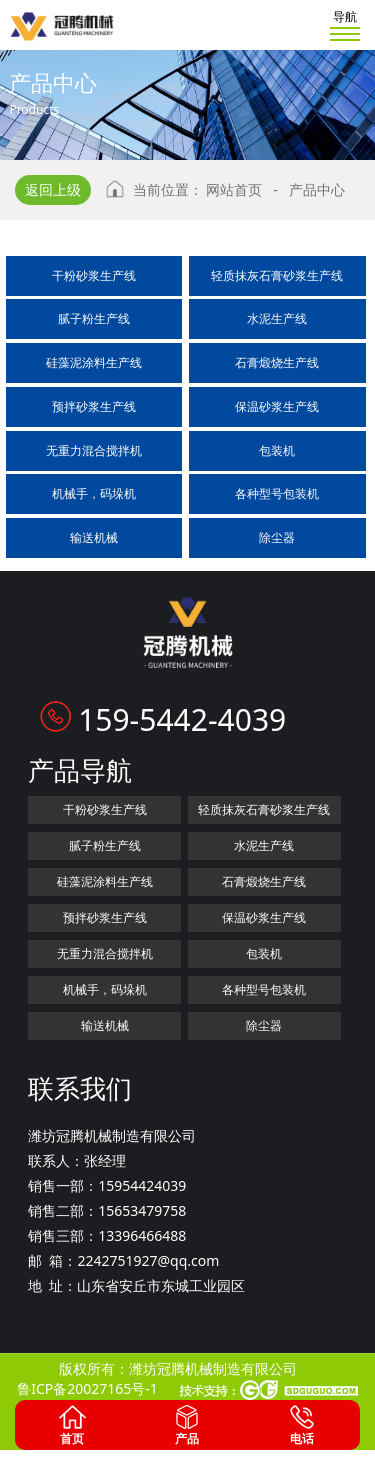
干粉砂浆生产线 (94, 275)
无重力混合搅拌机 (94, 450)
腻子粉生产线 (94, 318)
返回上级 (53, 189)
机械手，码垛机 (94, 493)
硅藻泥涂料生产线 (94, 362)
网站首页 (234, 189)
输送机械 (94, 537)
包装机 (277, 450)
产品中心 (317, 189)
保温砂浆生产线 (277, 406)
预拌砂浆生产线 (94, 406)
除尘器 (277, 537)
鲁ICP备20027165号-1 (87, 1388)
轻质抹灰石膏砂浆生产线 (277, 275)
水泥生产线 (277, 318)
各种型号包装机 (277, 493)
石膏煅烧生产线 (277, 362)
